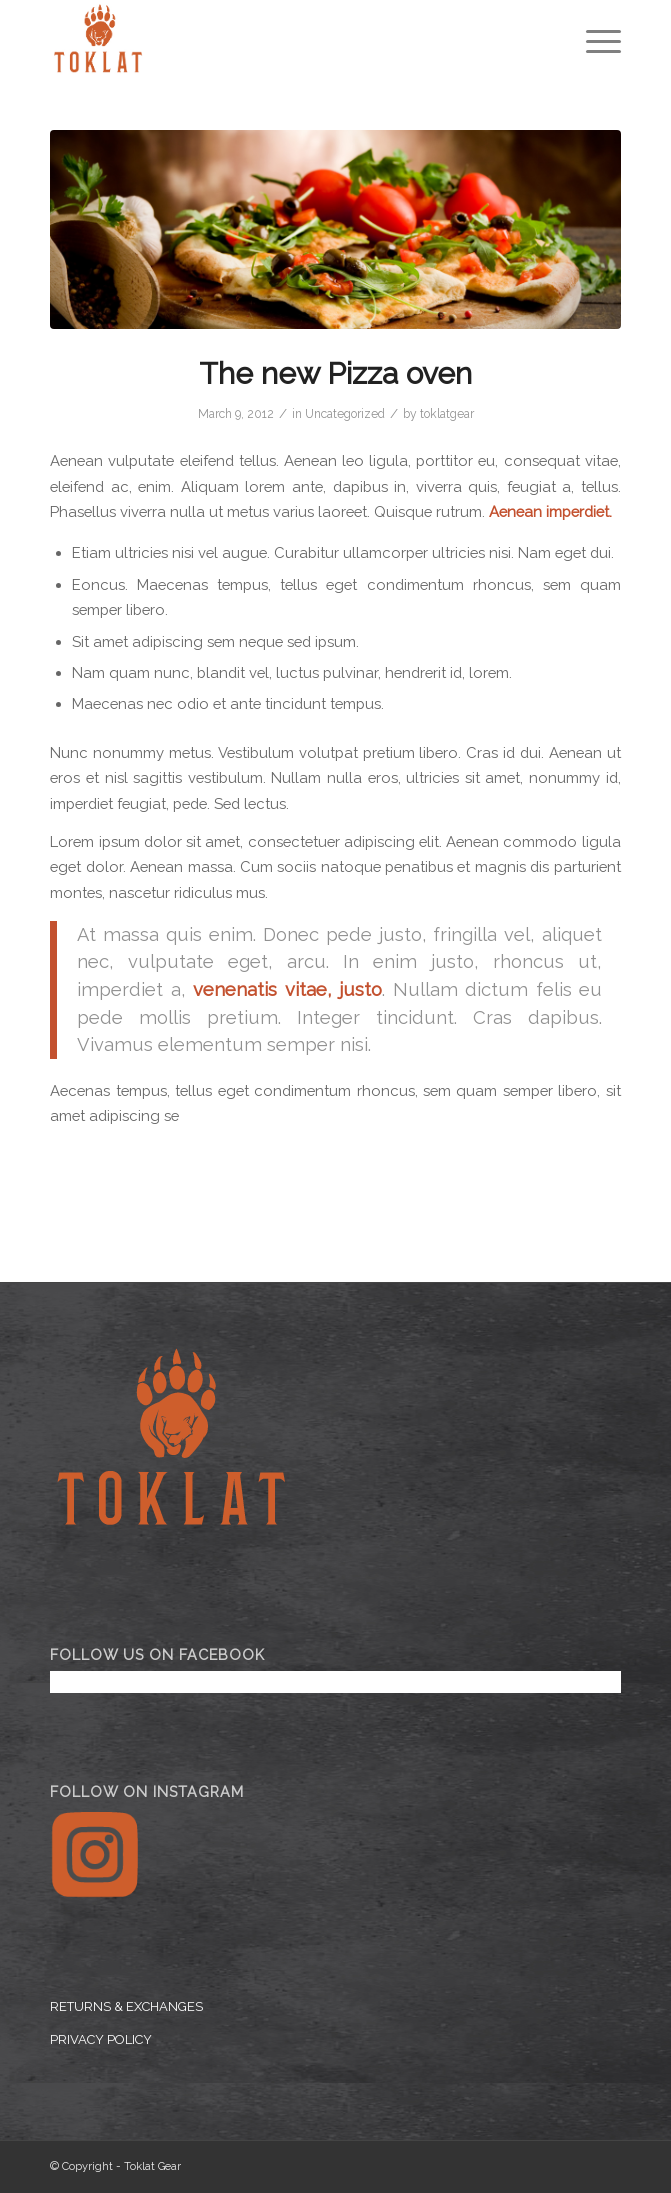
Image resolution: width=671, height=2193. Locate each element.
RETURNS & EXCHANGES (126, 2006)
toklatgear (447, 414)
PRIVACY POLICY (101, 2039)
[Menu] (593, 40)
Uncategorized (345, 414)
